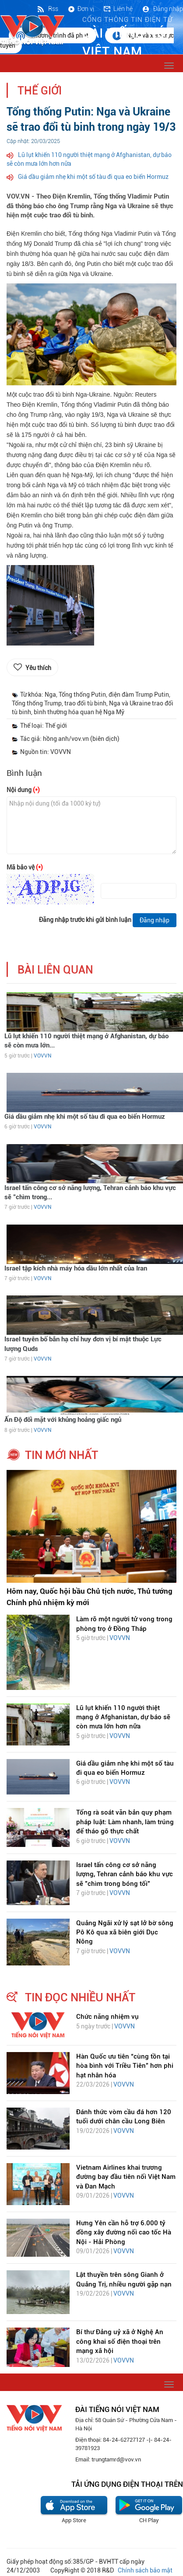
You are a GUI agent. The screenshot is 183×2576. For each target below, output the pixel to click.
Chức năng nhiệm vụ (107, 2017)
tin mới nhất (61, 1455)
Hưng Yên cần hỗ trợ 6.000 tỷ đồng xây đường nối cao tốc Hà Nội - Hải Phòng (123, 2232)
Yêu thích (38, 667)
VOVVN (42, 1056)
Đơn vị (80, 8)
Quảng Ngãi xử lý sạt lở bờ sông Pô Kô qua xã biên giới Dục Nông (124, 1932)
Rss (47, 8)
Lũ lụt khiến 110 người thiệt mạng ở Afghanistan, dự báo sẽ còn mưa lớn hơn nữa (123, 1717)
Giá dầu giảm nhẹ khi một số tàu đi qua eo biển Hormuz (93, 176)
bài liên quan (55, 969)
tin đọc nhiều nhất (80, 1997)
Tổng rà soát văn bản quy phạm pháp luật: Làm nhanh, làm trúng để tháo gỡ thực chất (125, 1821)
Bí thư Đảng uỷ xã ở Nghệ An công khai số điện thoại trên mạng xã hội (119, 2341)
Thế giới (40, 90)
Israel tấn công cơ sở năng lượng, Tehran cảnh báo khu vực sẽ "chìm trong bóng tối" (124, 1874)
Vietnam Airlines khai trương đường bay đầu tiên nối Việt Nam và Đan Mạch (126, 2177)
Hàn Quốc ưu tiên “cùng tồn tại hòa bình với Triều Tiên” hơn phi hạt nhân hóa (124, 2065)
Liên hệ (118, 8)
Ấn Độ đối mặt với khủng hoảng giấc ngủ (62, 1420)
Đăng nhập (162, 8)
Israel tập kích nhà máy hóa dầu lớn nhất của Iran (75, 1268)
